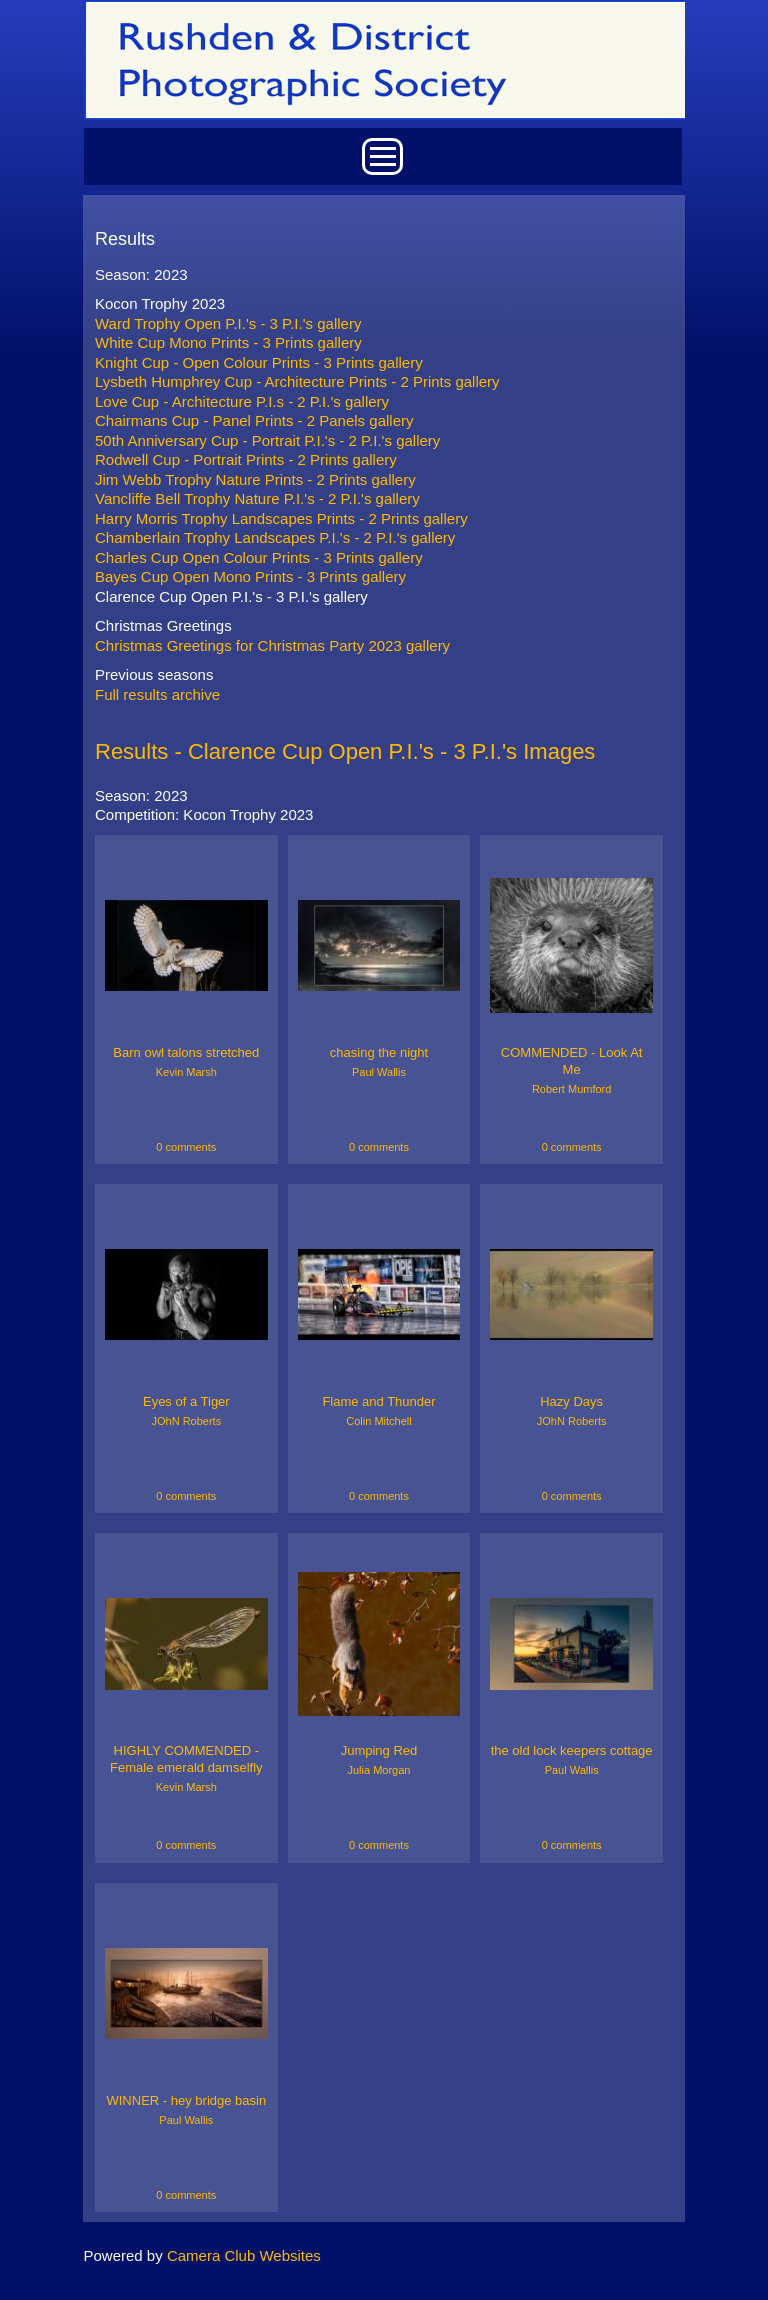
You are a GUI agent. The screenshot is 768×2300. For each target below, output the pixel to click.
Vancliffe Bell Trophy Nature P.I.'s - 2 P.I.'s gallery (257, 498)
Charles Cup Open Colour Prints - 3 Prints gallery (259, 557)
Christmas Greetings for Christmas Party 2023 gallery (272, 645)
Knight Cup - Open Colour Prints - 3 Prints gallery (259, 362)
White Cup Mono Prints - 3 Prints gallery (228, 342)
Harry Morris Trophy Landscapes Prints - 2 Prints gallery (281, 518)
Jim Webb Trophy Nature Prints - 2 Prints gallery (255, 479)
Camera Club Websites (244, 2255)
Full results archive (157, 694)
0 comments (186, 1147)
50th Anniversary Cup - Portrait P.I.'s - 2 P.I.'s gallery (267, 440)
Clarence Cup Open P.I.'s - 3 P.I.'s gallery (231, 596)
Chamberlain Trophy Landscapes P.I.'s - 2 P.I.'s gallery (275, 537)
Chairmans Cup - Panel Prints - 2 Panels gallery (254, 420)
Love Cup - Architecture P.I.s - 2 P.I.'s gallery (242, 401)
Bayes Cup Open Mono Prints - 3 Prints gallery (250, 576)
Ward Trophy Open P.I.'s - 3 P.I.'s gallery (228, 323)
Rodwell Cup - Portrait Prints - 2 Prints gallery (246, 459)
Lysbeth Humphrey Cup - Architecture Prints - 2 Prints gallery (297, 381)
